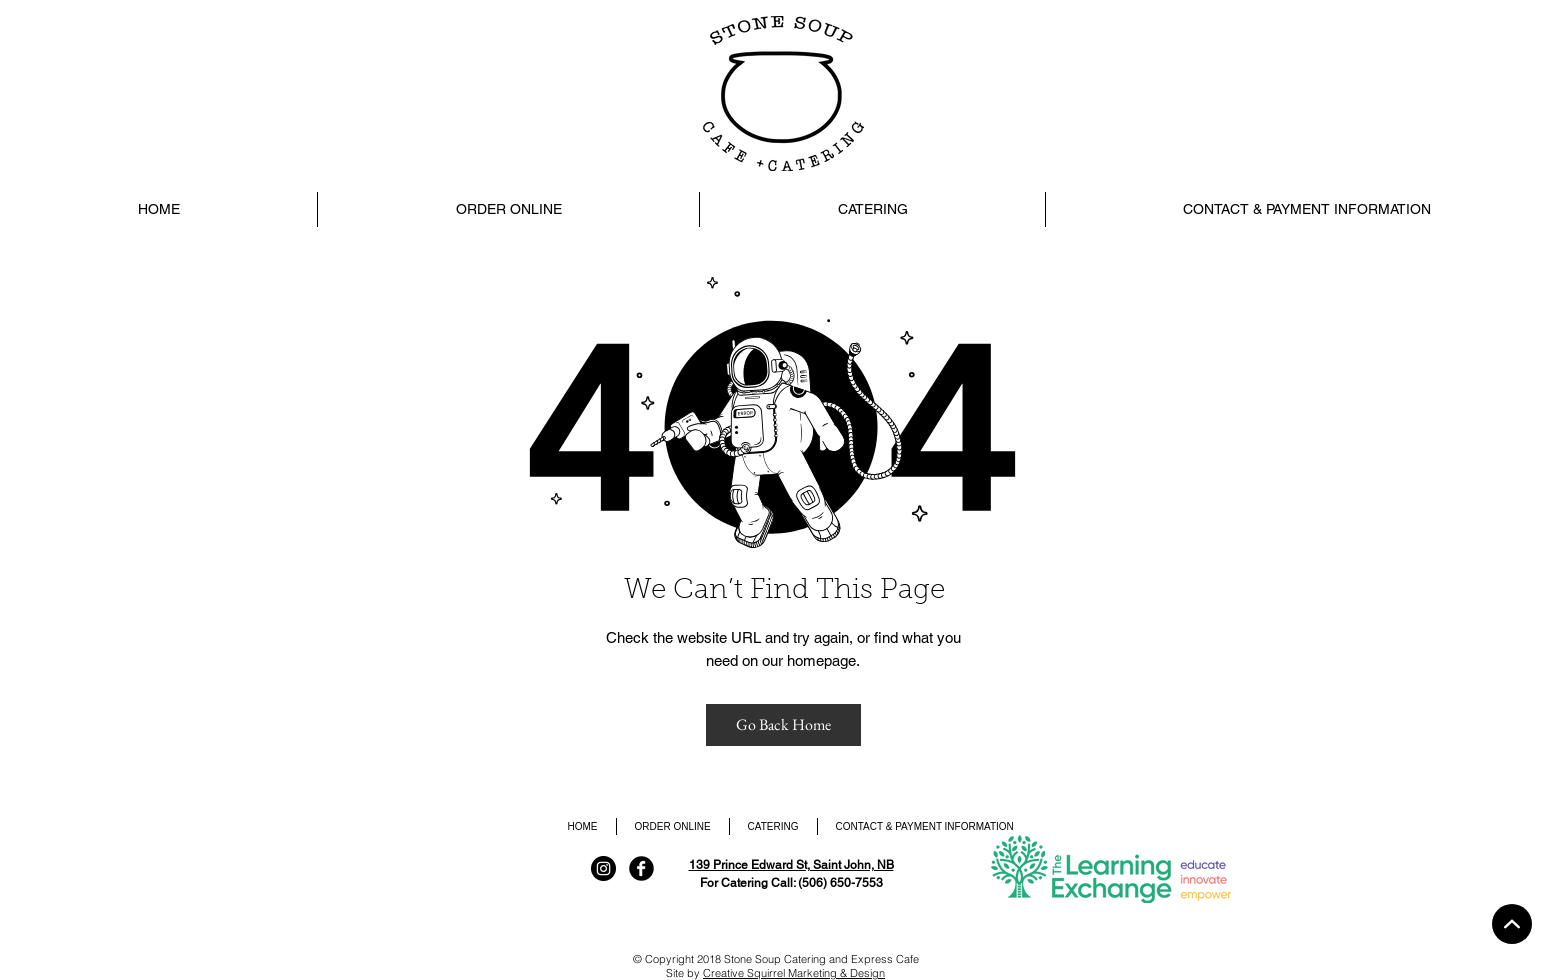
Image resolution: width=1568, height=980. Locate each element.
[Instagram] (603, 868)
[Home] (1512, 924)
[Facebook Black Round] (641, 868)
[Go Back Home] (783, 725)
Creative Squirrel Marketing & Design (794, 973)
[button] (872, 209)
